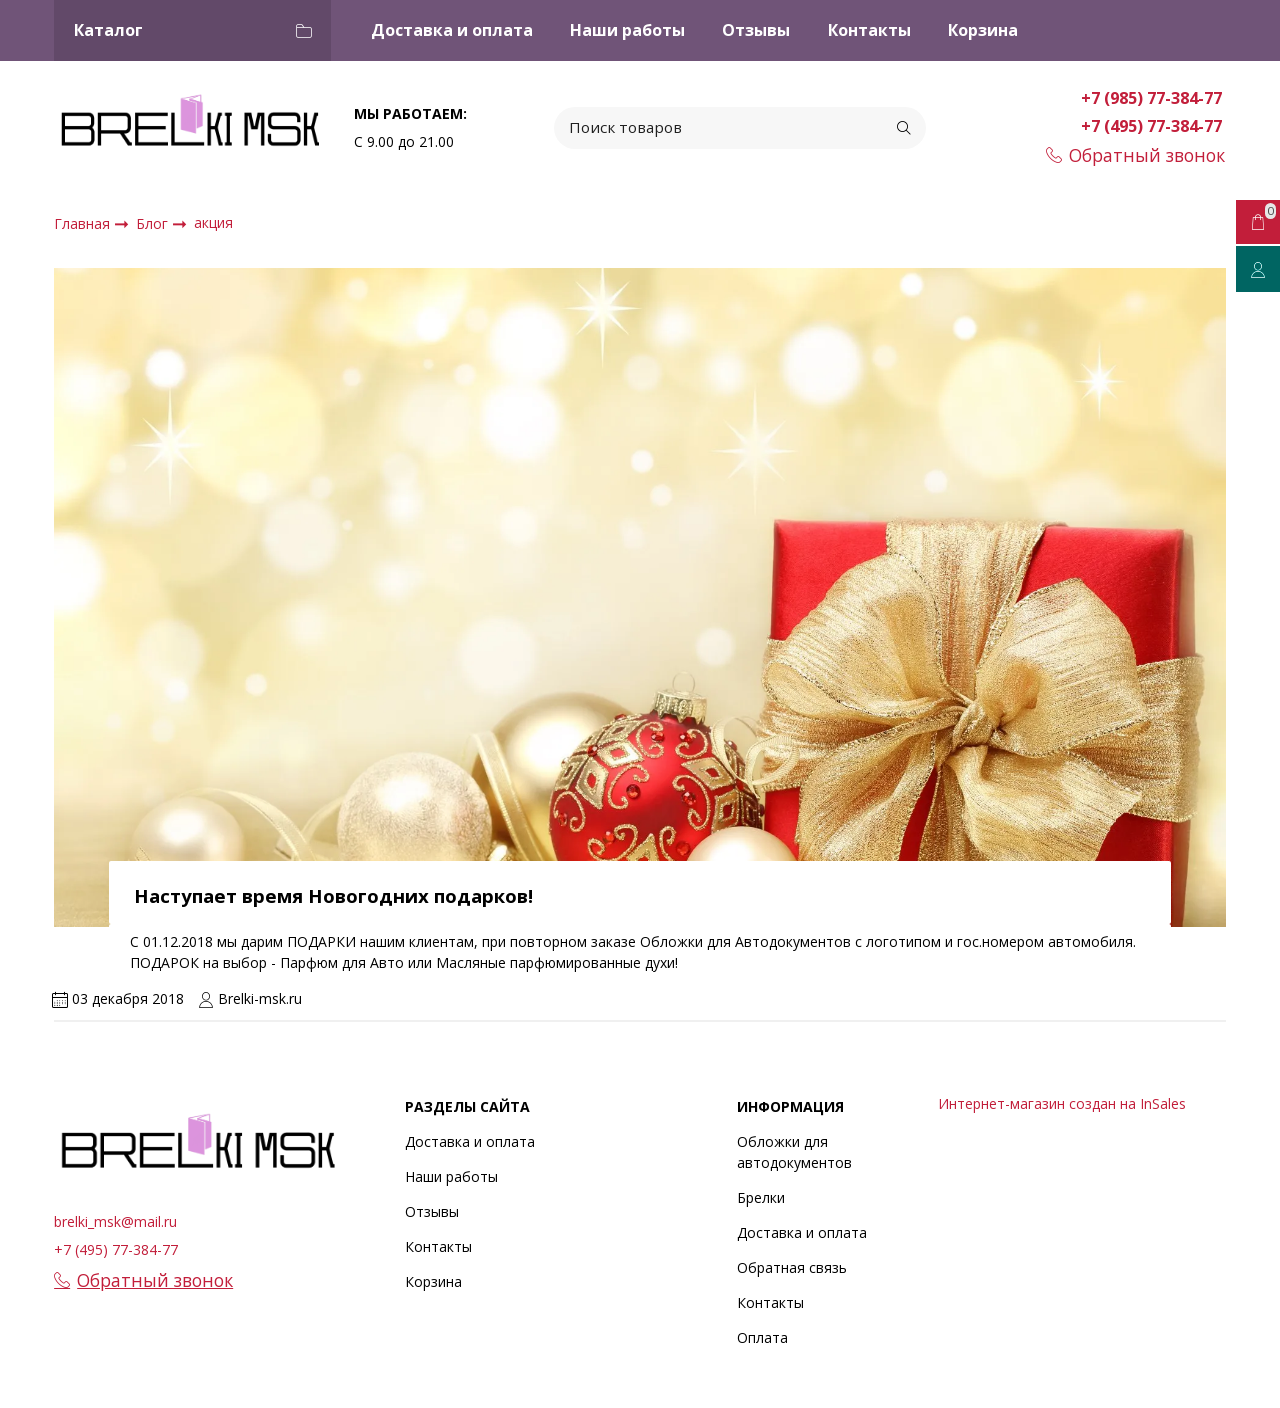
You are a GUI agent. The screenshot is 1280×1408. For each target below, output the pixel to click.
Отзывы (756, 30)
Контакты (869, 30)
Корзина (983, 30)
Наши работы (627, 30)
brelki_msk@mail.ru (115, 1221)
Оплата (762, 1337)
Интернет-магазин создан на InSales (1062, 1103)
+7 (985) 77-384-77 (1153, 98)
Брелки (761, 1197)
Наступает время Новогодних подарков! (333, 895)
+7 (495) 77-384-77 (1153, 126)
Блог (154, 223)
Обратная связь (792, 1267)
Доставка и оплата (452, 30)
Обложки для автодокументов (794, 1152)
